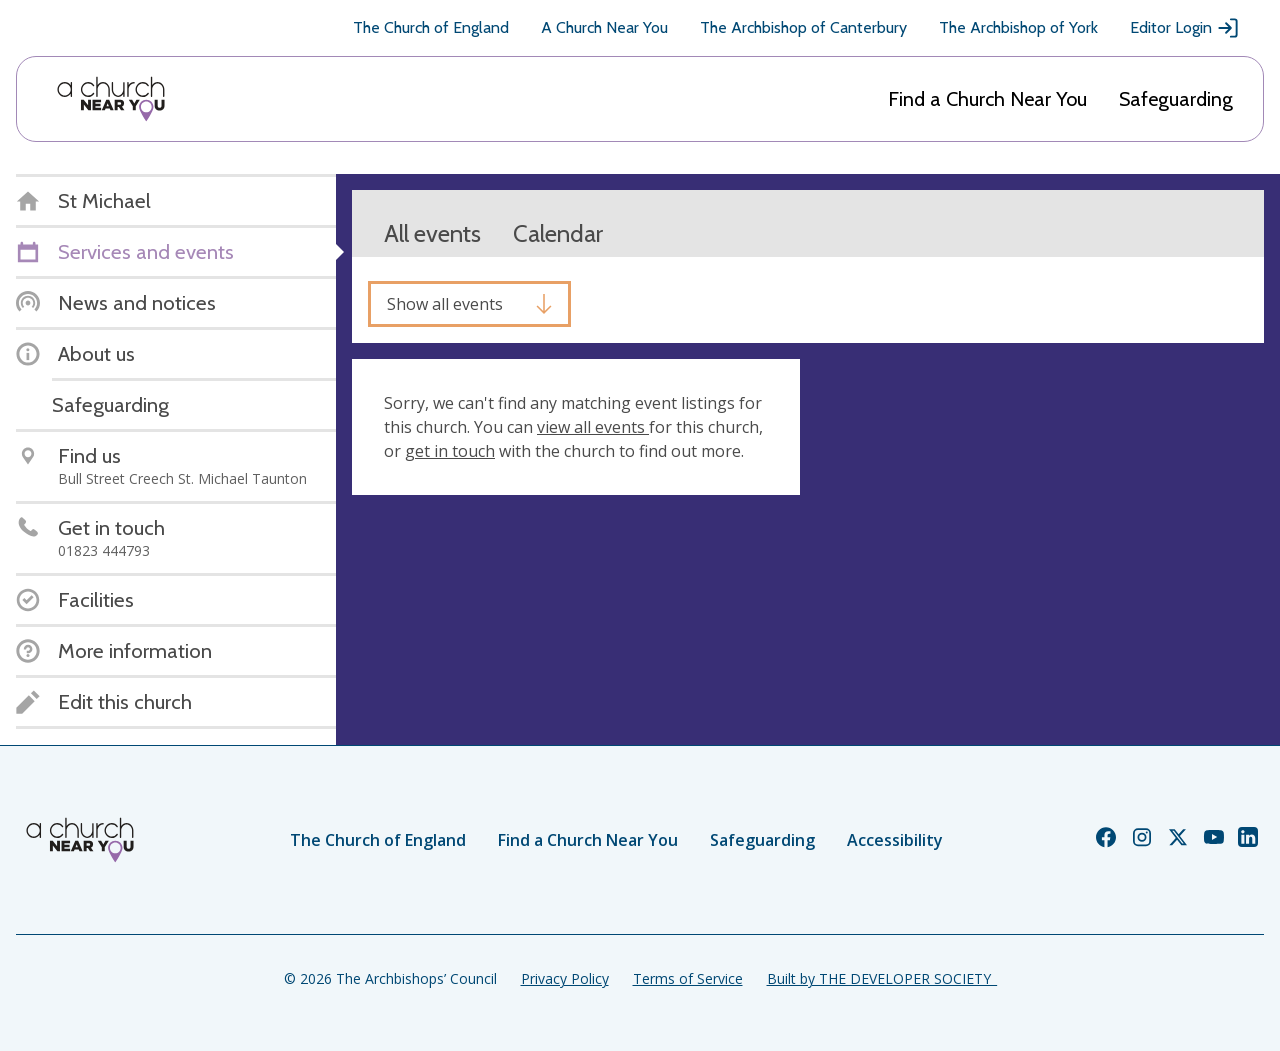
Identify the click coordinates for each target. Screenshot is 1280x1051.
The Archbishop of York (1018, 27)
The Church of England (431, 27)
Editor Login (1185, 28)
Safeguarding (1176, 99)
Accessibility (895, 840)
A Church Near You (604, 27)
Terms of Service (688, 978)
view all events (593, 427)
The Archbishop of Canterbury (803, 27)
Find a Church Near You (987, 99)
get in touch (450, 451)
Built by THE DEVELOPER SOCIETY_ (882, 978)
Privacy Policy (565, 978)
